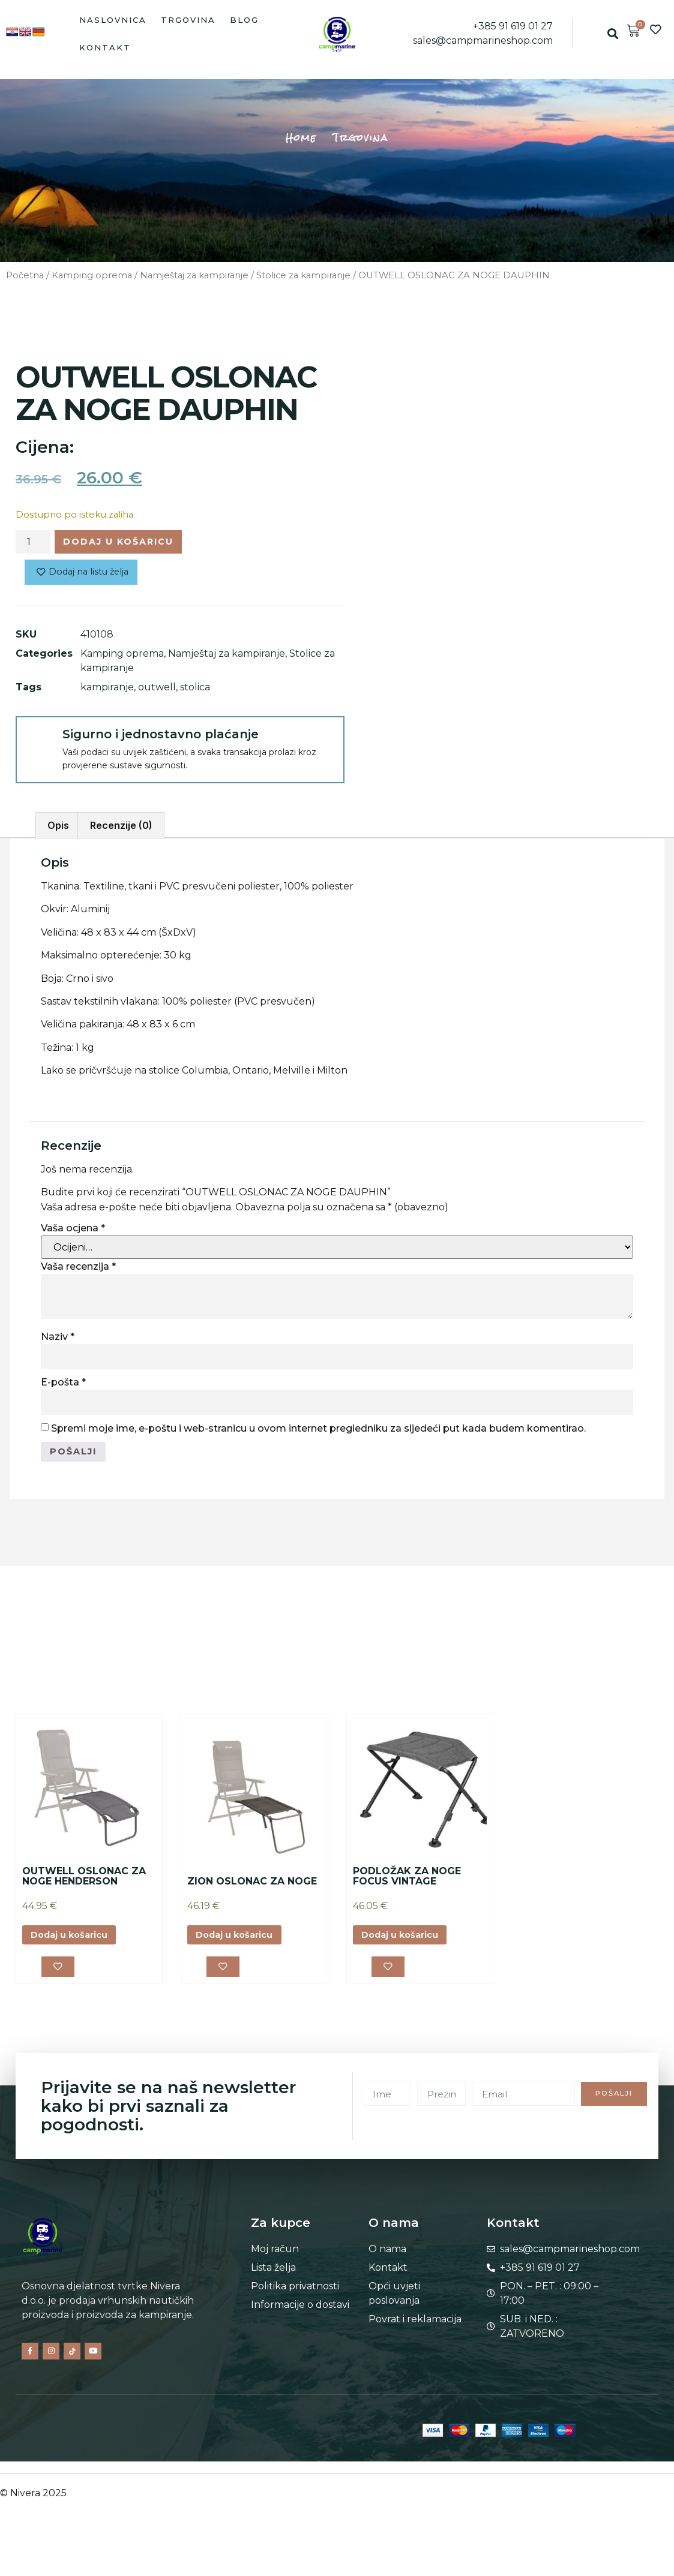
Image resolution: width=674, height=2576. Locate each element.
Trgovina (188, 20)
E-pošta (63, 1387)
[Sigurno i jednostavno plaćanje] (38, 743)
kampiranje (107, 691)
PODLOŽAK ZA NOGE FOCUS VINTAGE (407, 1882)
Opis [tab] (58, 830)
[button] (612, 34)
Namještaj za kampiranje (194, 275)
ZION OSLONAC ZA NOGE (252, 1887)
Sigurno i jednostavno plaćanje (160, 738)
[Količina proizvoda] (33, 543)
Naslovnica (112, 20)
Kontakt (105, 47)
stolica (195, 691)
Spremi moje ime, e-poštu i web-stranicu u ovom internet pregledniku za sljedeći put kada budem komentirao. (318, 1433)
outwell (157, 691)
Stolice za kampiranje (303, 275)
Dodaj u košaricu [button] (75, 1942)
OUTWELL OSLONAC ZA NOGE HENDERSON (84, 1882)
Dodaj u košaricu (129, 543)
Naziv (57, 1340)
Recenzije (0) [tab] (121, 830)
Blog (244, 20)
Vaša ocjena (73, 1232)
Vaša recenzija (78, 1270)
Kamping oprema (92, 275)
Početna (25, 275)
